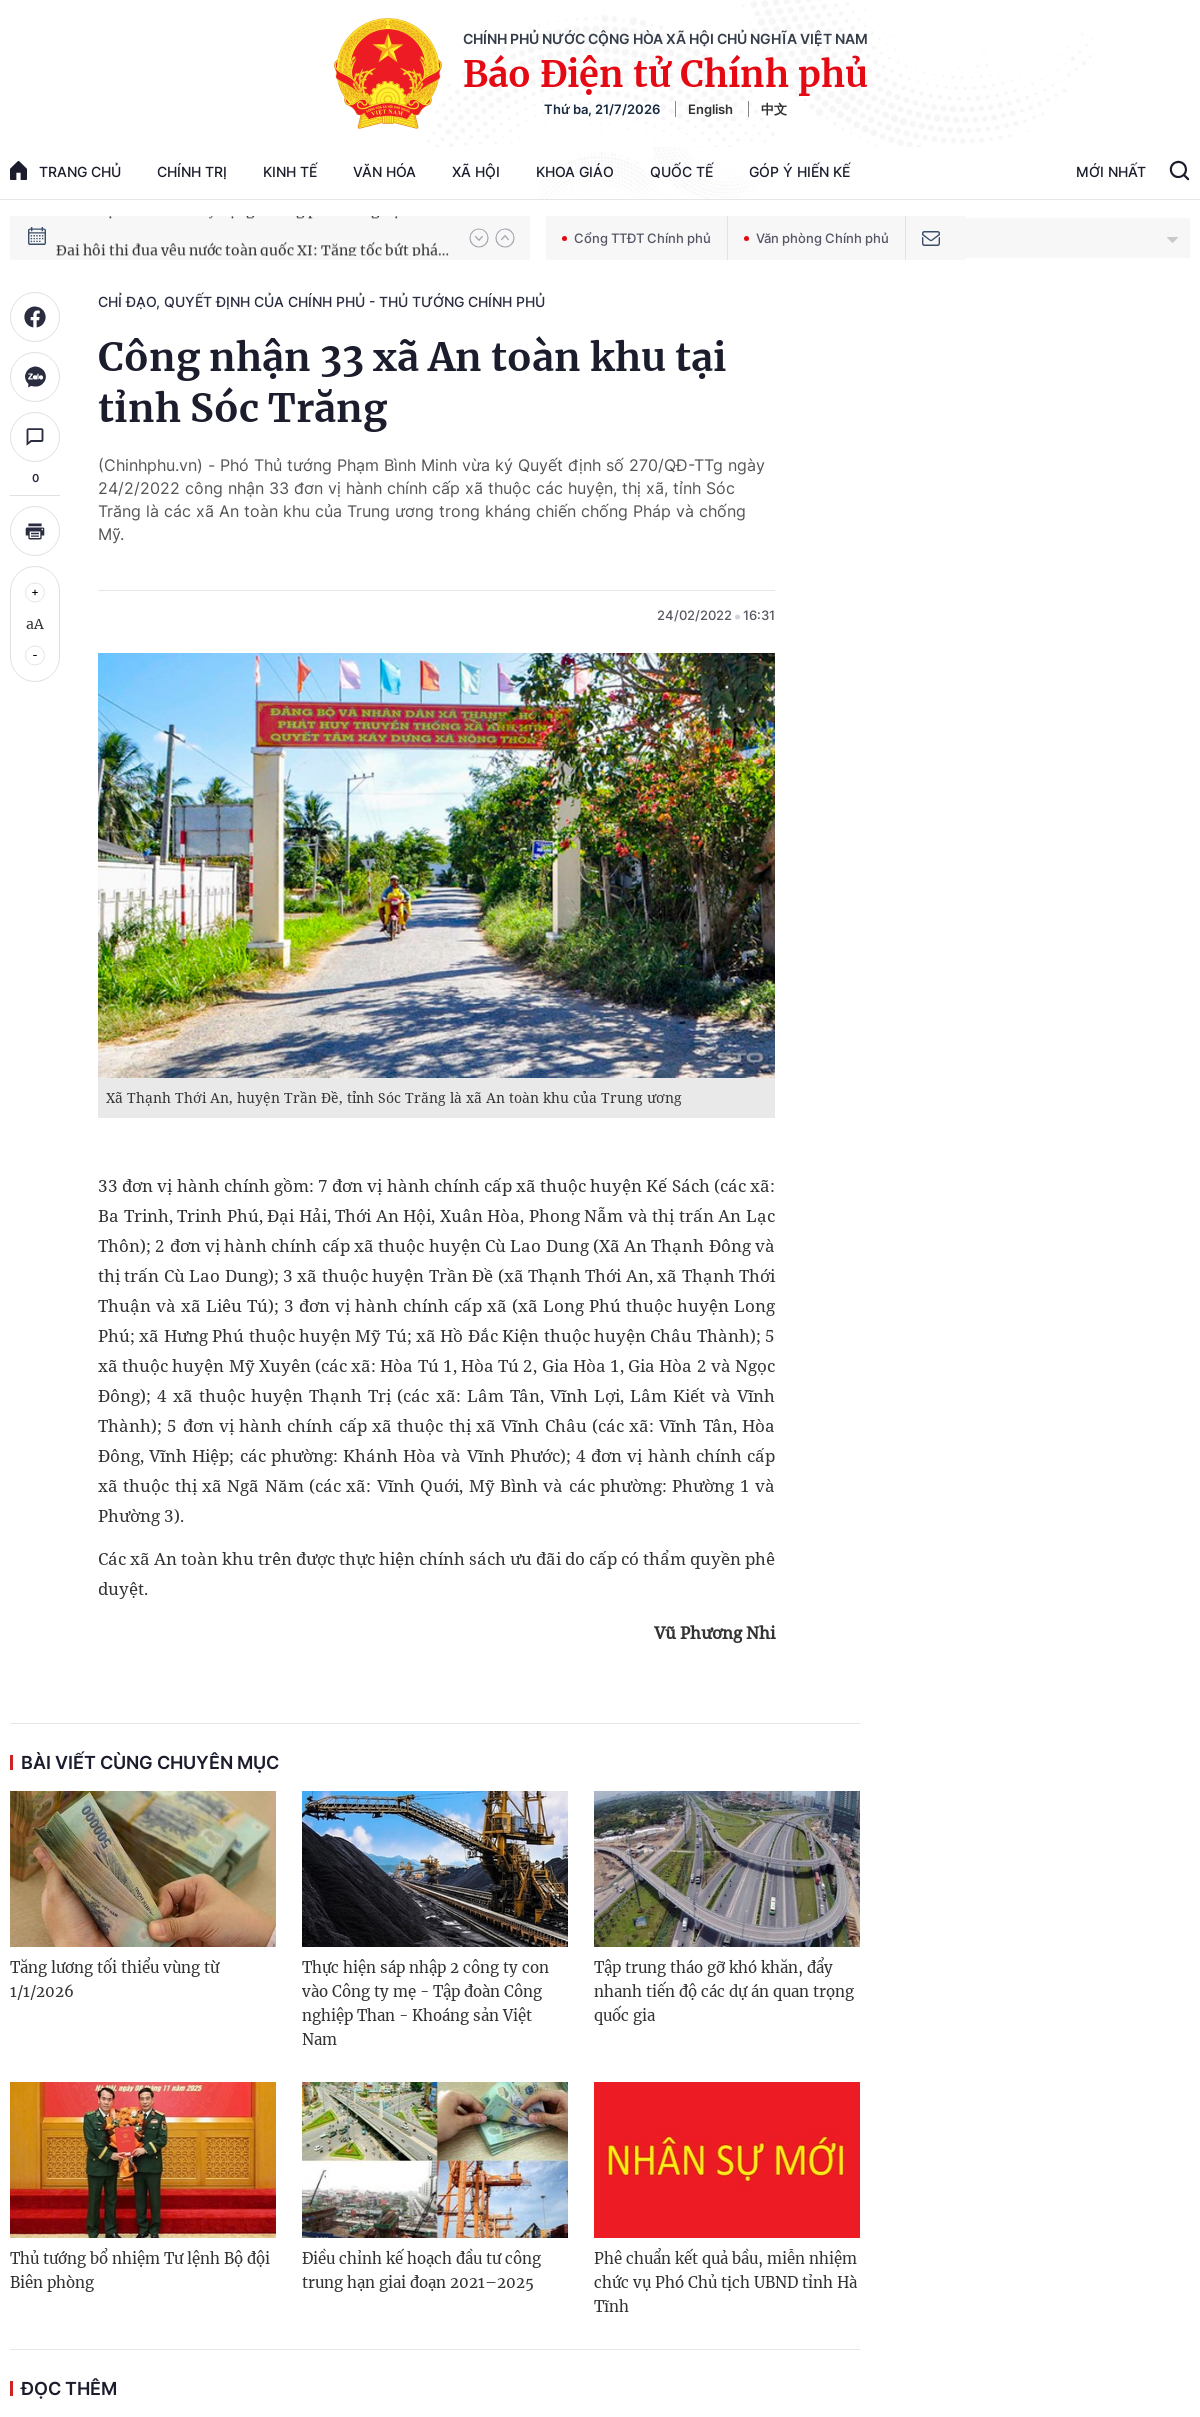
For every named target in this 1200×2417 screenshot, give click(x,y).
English (710, 109)
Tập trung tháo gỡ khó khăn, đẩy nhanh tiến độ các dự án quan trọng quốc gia (724, 1991)
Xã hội (476, 171)
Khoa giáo (575, 171)
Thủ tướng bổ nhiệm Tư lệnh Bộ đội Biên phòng (140, 2270)
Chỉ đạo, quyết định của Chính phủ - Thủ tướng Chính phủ (321, 301)
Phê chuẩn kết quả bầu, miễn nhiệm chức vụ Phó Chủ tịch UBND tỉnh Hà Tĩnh (725, 2282)
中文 (774, 109)
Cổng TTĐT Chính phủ (636, 238)
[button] (479, 238)
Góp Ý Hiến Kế (799, 171)
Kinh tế (290, 171)
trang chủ (65, 170)
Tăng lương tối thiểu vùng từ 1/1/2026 (114, 1979)
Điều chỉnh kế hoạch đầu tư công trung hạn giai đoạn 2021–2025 (421, 2270)
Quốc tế (681, 171)
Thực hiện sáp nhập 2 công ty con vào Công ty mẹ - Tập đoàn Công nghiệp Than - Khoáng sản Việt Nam (425, 2003)
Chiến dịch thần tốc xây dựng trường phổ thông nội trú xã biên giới (253, 237)
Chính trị (192, 171)
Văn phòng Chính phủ (816, 238)
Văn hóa (384, 171)
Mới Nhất (1111, 171)
